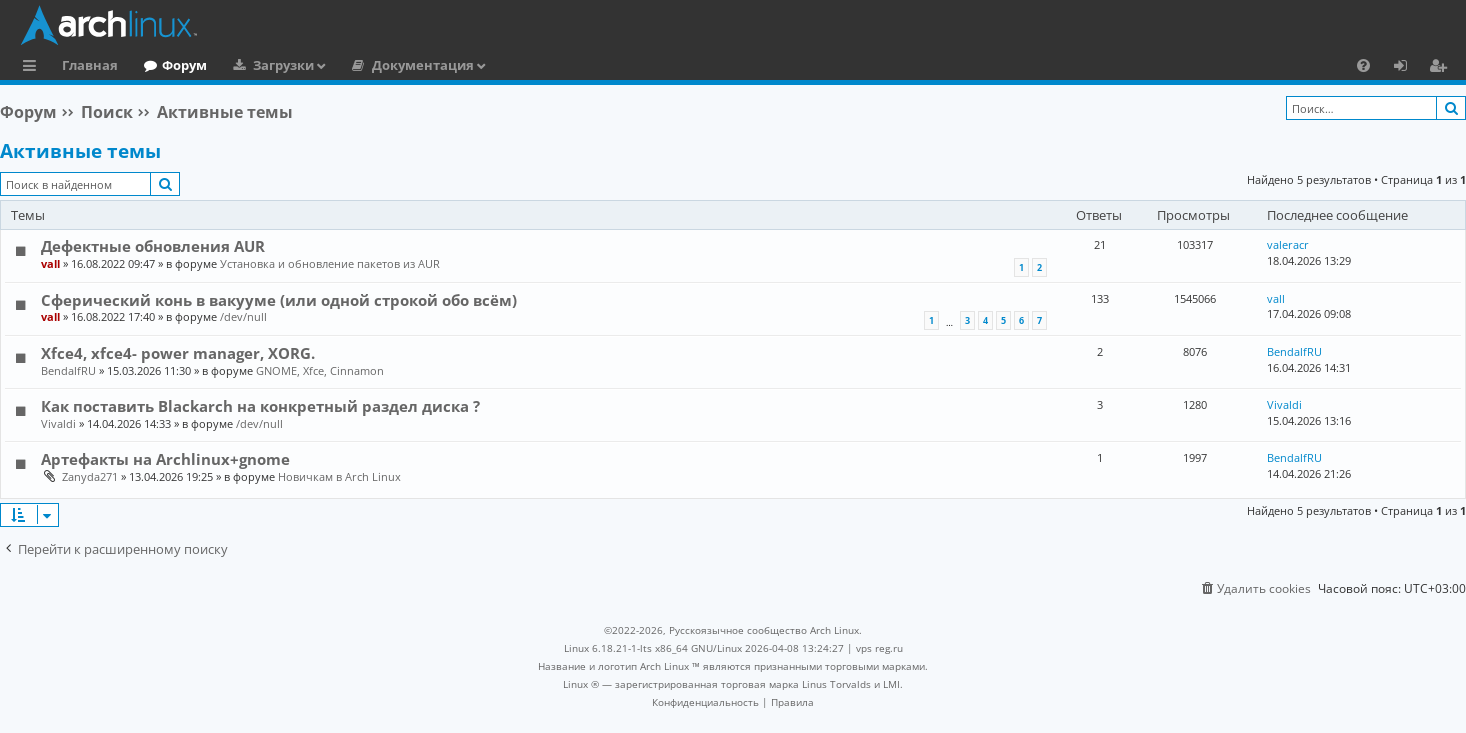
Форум (184, 65)
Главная (90, 65)
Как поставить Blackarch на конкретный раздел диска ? (260, 406)
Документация (423, 65)
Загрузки (283, 65)
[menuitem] (1363, 65)
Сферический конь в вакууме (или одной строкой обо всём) (279, 300)
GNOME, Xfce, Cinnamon (320, 370)
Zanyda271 (90, 476)
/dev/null (243, 316)
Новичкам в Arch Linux (339, 476)
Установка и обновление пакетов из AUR (330, 263)
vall (50, 263)
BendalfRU (68, 370)
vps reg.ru (879, 648)
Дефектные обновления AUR (153, 246)
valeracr (1288, 244)
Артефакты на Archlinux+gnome (165, 459)
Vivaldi (58, 423)
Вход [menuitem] (1407, 68)
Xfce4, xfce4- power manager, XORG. (178, 353)
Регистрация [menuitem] (1442, 68)
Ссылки (33, 68)
